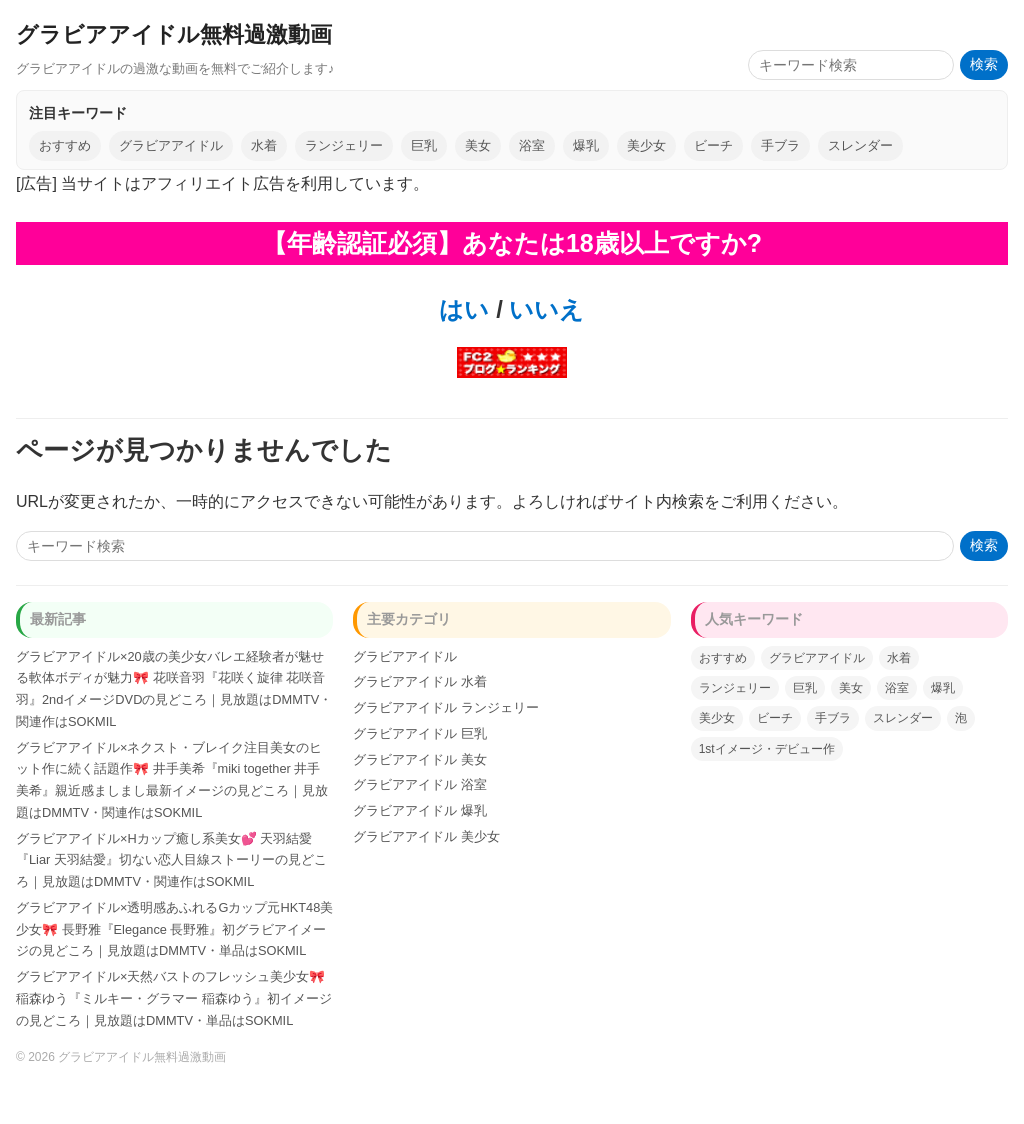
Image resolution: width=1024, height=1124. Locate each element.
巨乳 (424, 145)
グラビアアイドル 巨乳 (420, 733)
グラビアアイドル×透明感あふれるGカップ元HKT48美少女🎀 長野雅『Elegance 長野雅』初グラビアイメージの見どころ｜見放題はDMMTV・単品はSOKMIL (174, 929)
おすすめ (65, 145)
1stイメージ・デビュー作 (767, 749)
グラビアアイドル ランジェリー (446, 707)
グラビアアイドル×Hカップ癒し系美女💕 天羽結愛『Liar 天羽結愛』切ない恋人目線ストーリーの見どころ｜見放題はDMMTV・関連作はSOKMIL (171, 860)
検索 (984, 64)
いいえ (544, 309)
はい (464, 309)
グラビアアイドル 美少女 (426, 836)
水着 (264, 145)
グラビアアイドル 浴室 (420, 784)
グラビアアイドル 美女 (420, 759)
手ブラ (780, 145)
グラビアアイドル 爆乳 (420, 810)
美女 (478, 145)
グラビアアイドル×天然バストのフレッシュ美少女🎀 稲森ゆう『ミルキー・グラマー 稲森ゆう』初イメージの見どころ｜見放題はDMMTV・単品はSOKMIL (174, 998)
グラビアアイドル (171, 145)
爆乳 (586, 145)
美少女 (646, 145)
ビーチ (713, 145)
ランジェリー (344, 145)
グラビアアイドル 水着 (420, 681)
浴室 (532, 145)
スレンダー (860, 145)
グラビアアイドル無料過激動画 (174, 34)
